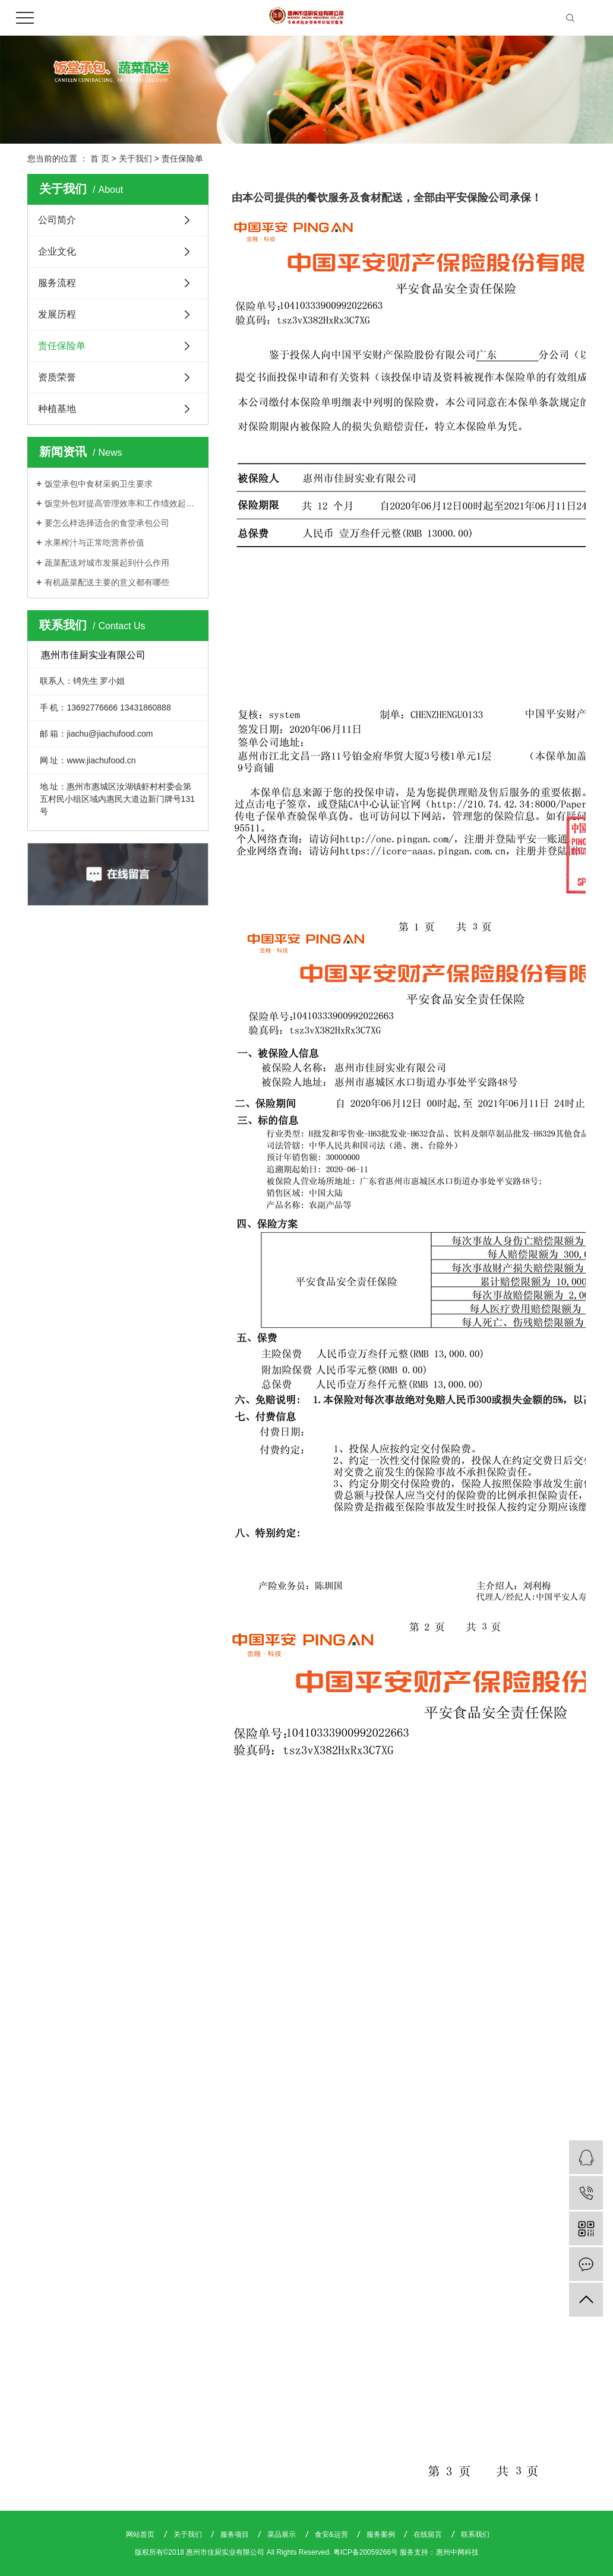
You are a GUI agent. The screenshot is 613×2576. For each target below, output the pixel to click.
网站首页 (141, 2534)
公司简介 (57, 220)
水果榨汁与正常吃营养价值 (94, 542)
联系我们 (475, 2534)
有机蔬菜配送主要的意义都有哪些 (107, 582)
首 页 (99, 158)
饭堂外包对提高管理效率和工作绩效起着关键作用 (122, 503)
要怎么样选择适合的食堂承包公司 (107, 523)
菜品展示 (282, 2534)
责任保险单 (62, 346)
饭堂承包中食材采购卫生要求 (99, 483)
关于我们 (135, 158)
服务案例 (381, 2534)
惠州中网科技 (457, 2552)
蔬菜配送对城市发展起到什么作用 (107, 562)
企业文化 (57, 251)
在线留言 (428, 2534)
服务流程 (57, 283)
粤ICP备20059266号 (365, 2552)
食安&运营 (332, 2534)
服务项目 (235, 2534)
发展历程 (57, 314)
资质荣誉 (57, 377)
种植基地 (57, 409)
